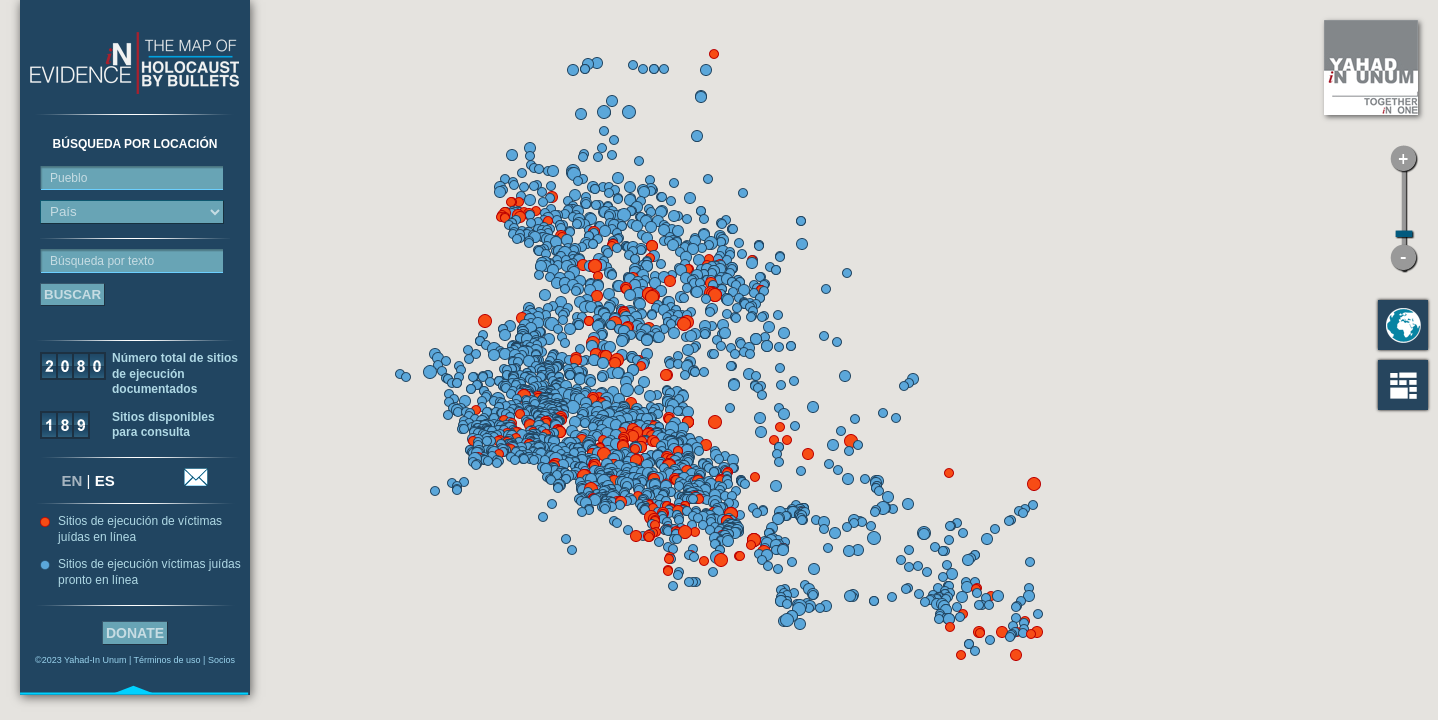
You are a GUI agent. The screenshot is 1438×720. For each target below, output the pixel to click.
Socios (221, 660)
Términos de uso (167, 660)
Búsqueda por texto (102, 261)
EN (72, 480)
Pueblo (68, 178)
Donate (135, 633)
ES (105, 480)
